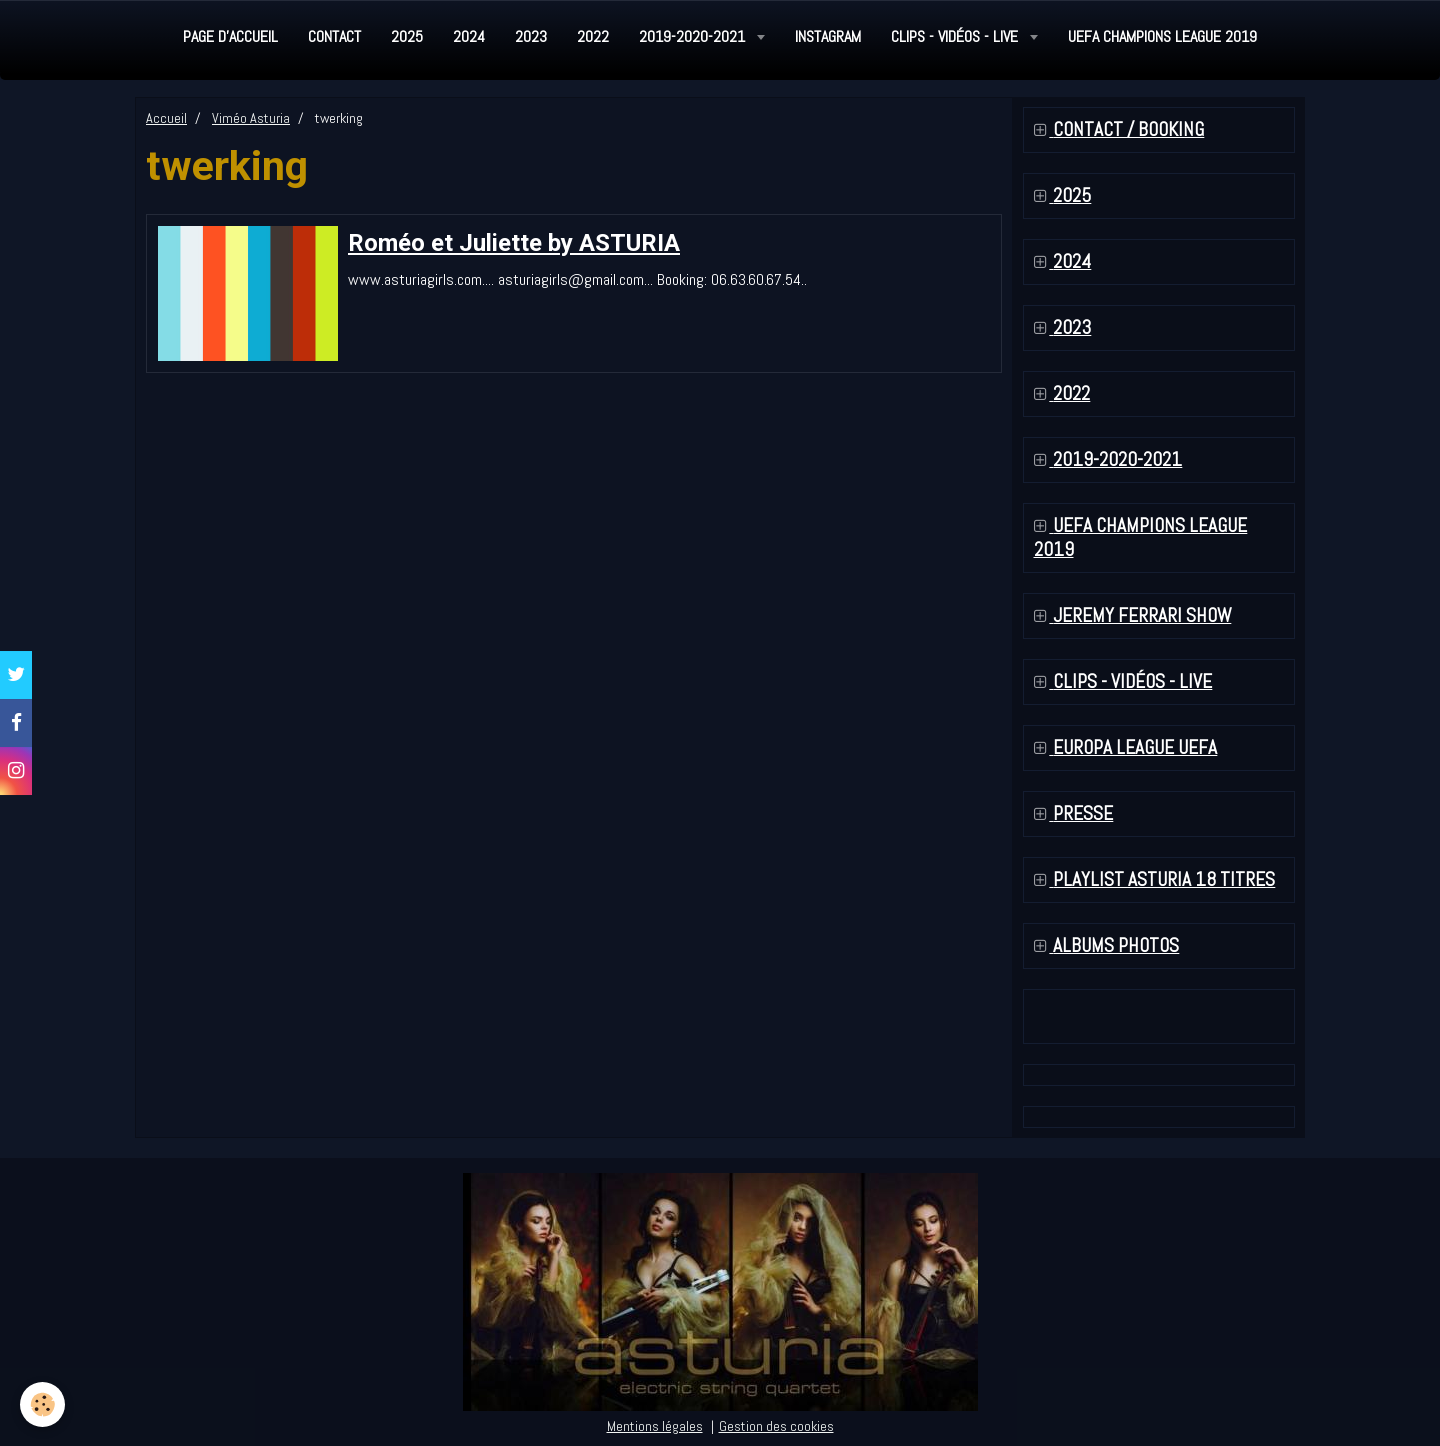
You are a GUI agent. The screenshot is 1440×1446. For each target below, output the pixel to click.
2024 (469, 36)
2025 (407, 36)
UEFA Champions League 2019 (1162, 36)
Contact (334, 36)
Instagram (828, 36)
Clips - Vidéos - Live (956, 36)
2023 (531, 36)
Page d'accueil (230, 36)
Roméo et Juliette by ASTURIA (514, 243)
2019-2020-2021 (694, 36)
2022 (593, 36)
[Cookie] (42, 1404)
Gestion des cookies (776, 1426)
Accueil (166, 118)
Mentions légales (655, 1426)
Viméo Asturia (251, 118)
